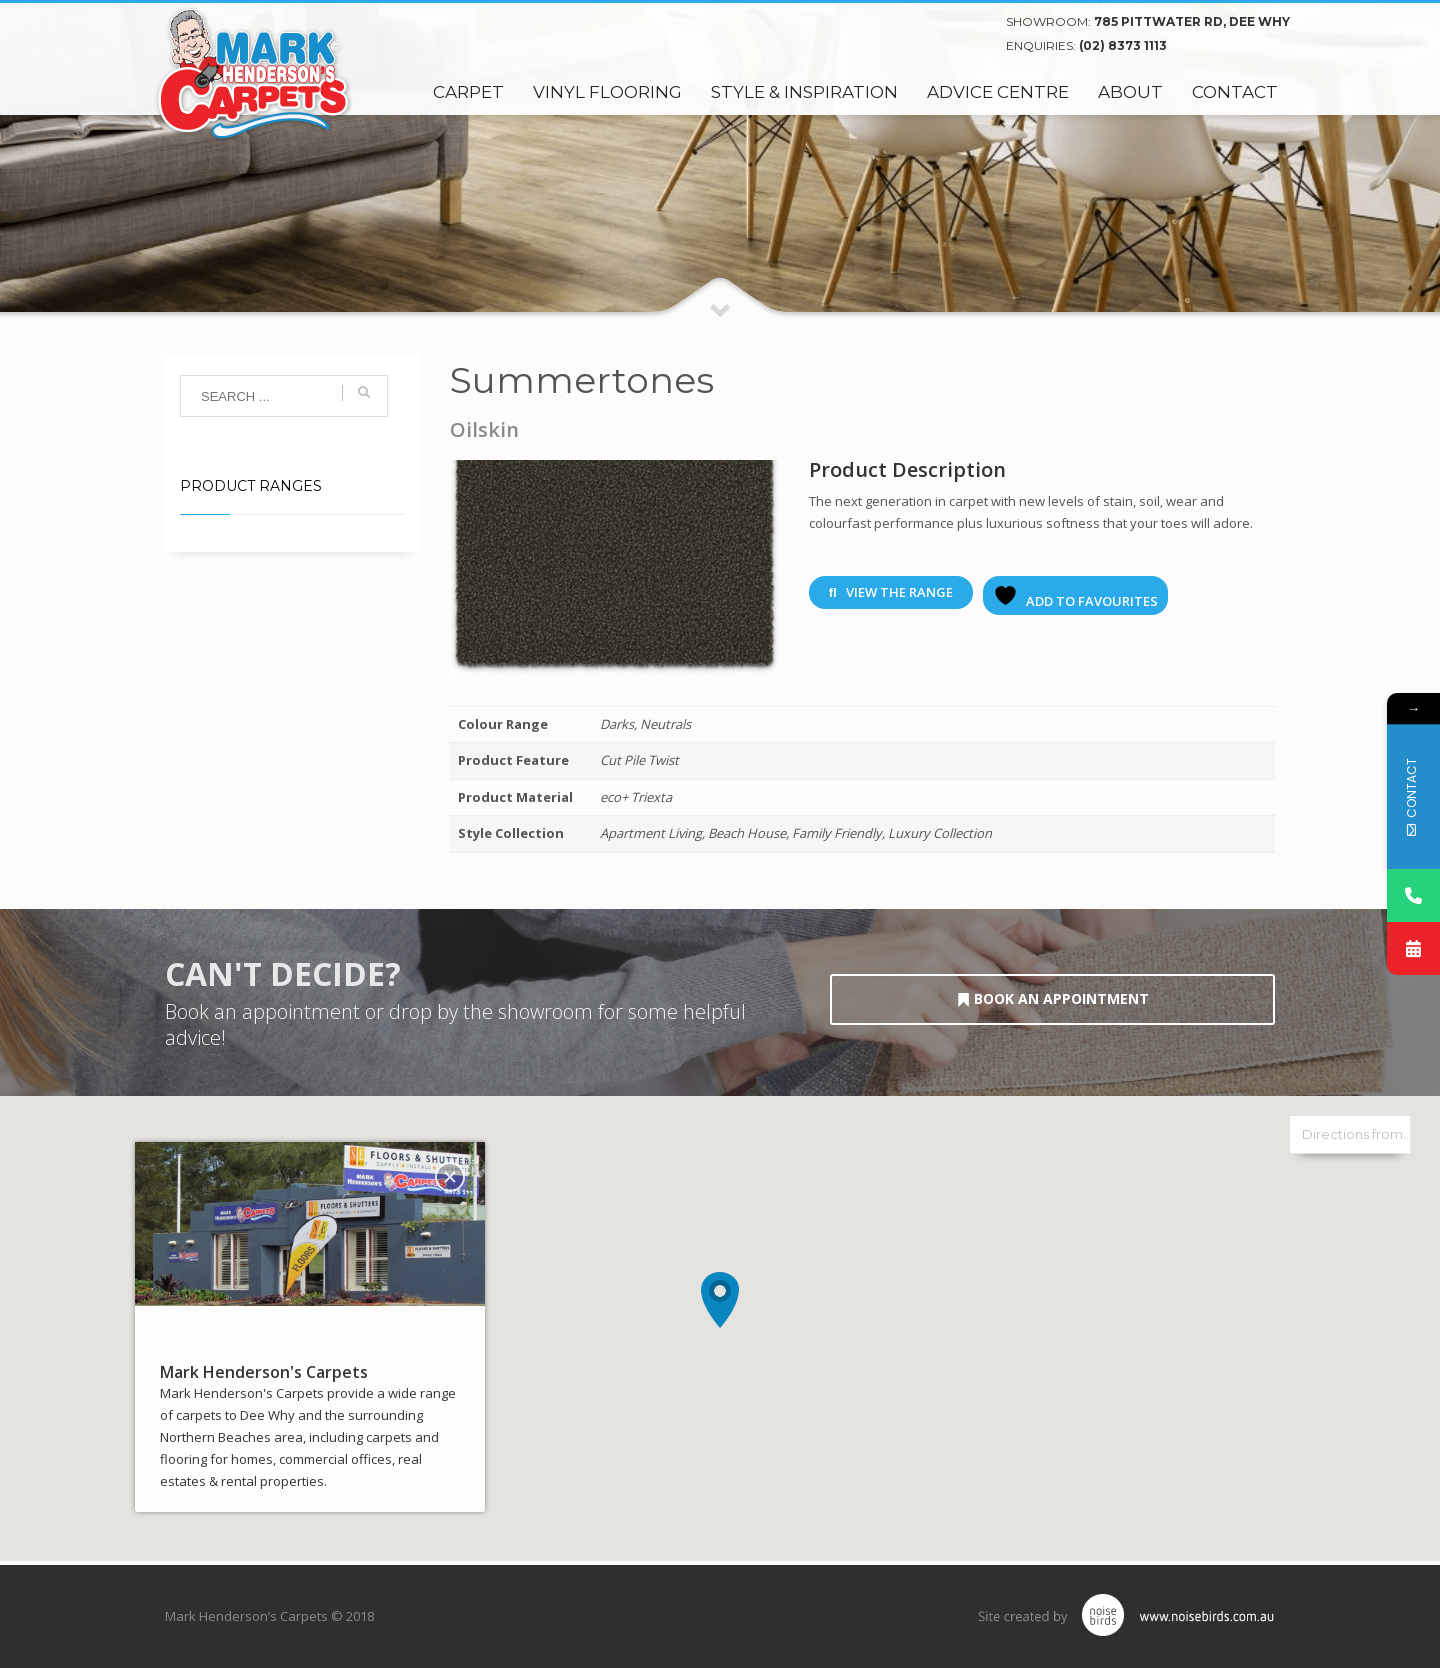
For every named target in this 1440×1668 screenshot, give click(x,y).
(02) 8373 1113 (1123, 45)
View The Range (891, 592)
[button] (720, 1300)
